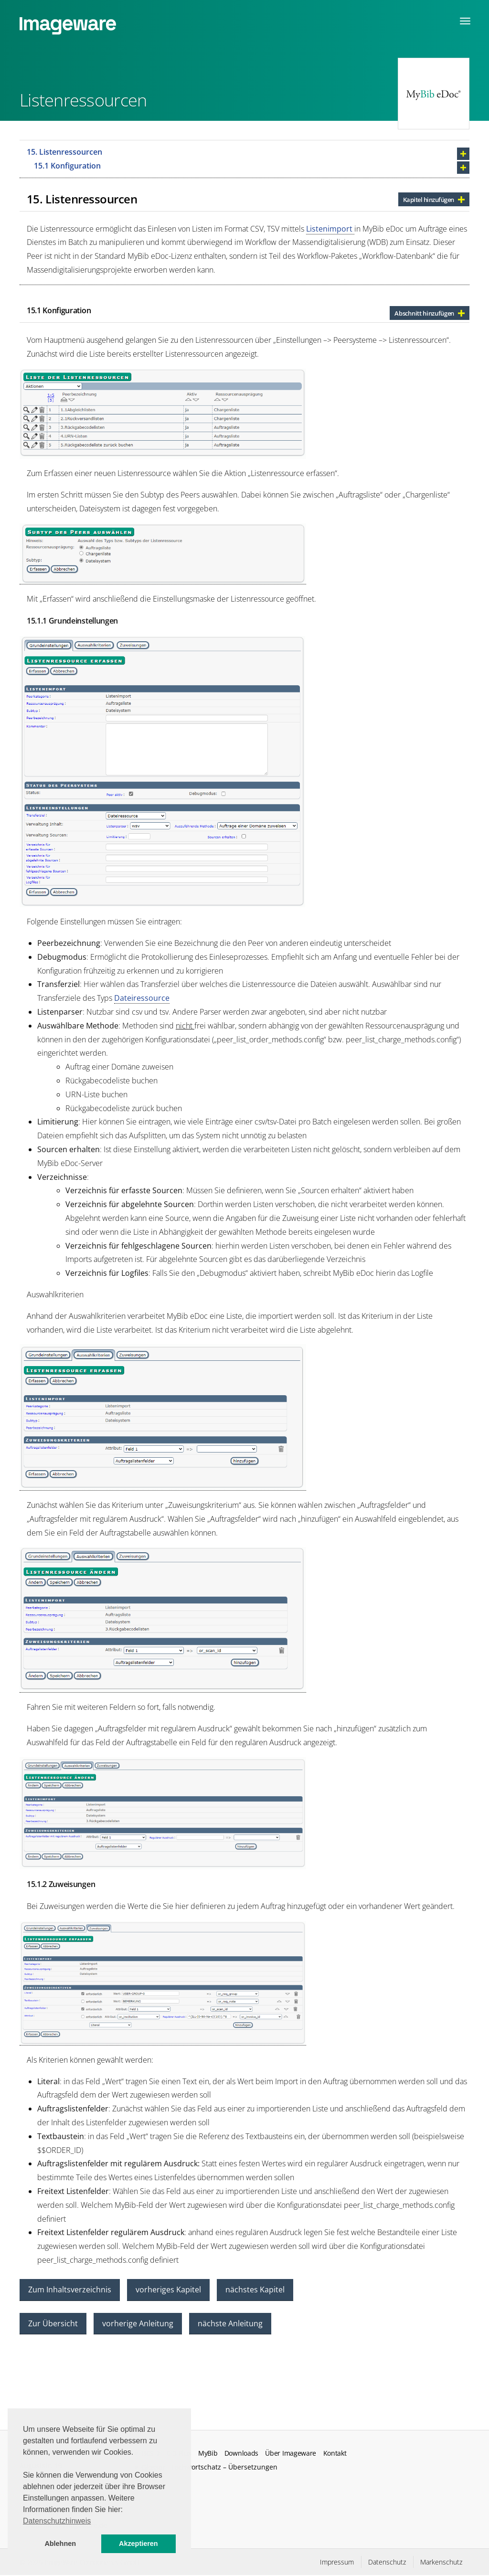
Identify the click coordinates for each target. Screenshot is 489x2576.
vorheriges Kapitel (168, 2289)
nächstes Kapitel (255, 2289)
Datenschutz (387, 2561)
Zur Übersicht (53, 2323)
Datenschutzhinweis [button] (57, 2521)
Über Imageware (290, 2453)
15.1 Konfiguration (67, 165)
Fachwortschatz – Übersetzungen (224, 2466)
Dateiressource (142, 998)
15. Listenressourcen (64, 152)
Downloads (241, 2453)
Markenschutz (441, 2561)
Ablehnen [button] (60, 2543)
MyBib (207, 2453)
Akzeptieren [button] (138, 2543)
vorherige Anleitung (137, 2323)
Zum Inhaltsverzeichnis (69, 2289)
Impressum (337, 2561)
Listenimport (330, 228)
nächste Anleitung (230, 2323)
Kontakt (335, 2453)
